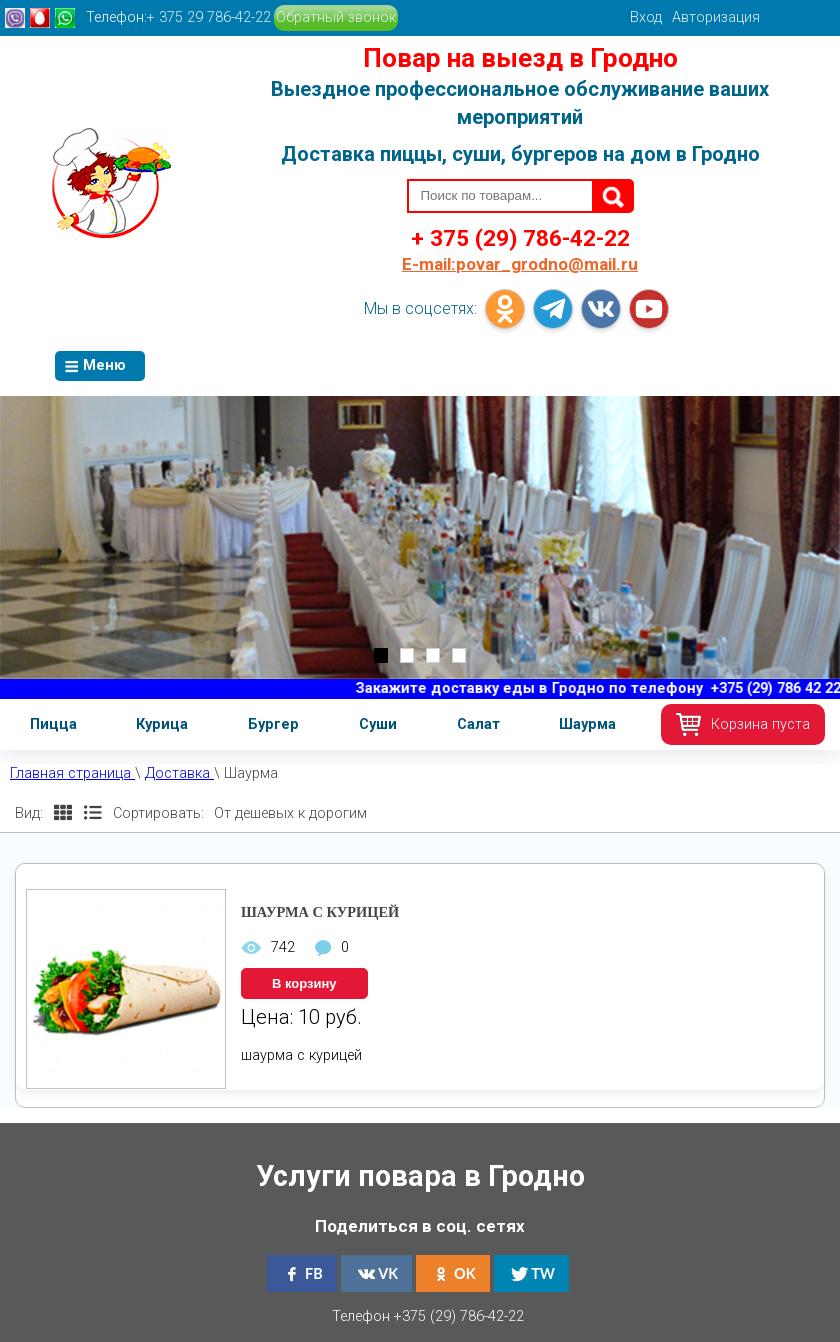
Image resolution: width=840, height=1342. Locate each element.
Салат (478, 724)
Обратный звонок (336, 17)
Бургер (273, 724)
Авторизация (716, 17)
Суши (378, 724)
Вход (646, 17)
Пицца (53, 724)
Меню (95, 365)
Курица (162, 724)
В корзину (304, 983)
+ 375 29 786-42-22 (209, 17)
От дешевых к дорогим (290, 813)
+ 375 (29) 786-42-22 (520, 238)
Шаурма (587, 724)
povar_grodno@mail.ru (520, 264)
